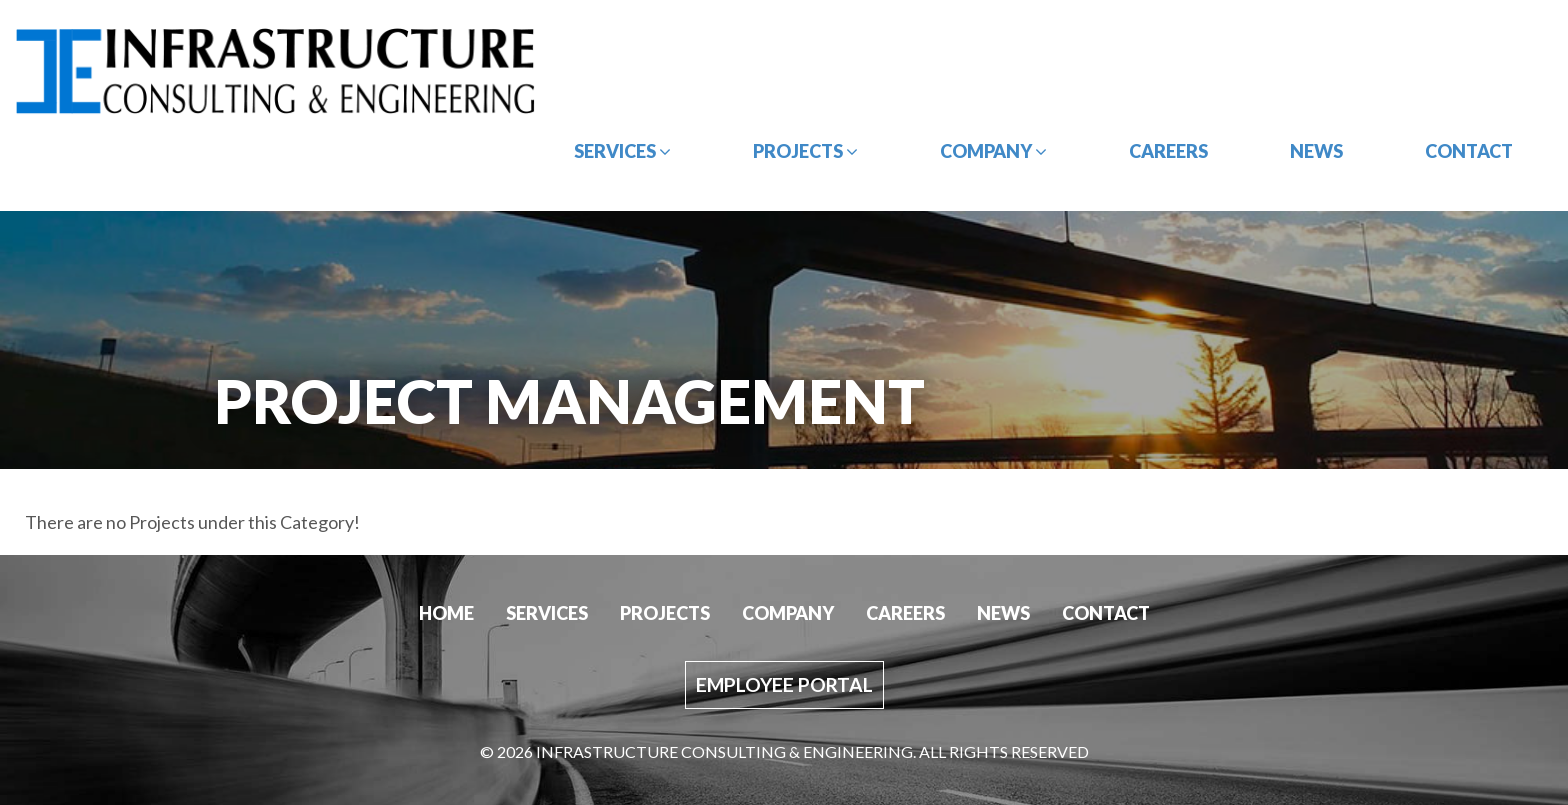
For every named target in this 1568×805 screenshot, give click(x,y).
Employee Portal (784, 684)
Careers (1168, 151)
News (1316, 151)
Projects (805, 151)
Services (622, 151)
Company (993, 151)
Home (446, 613)
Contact (1469, 151)
